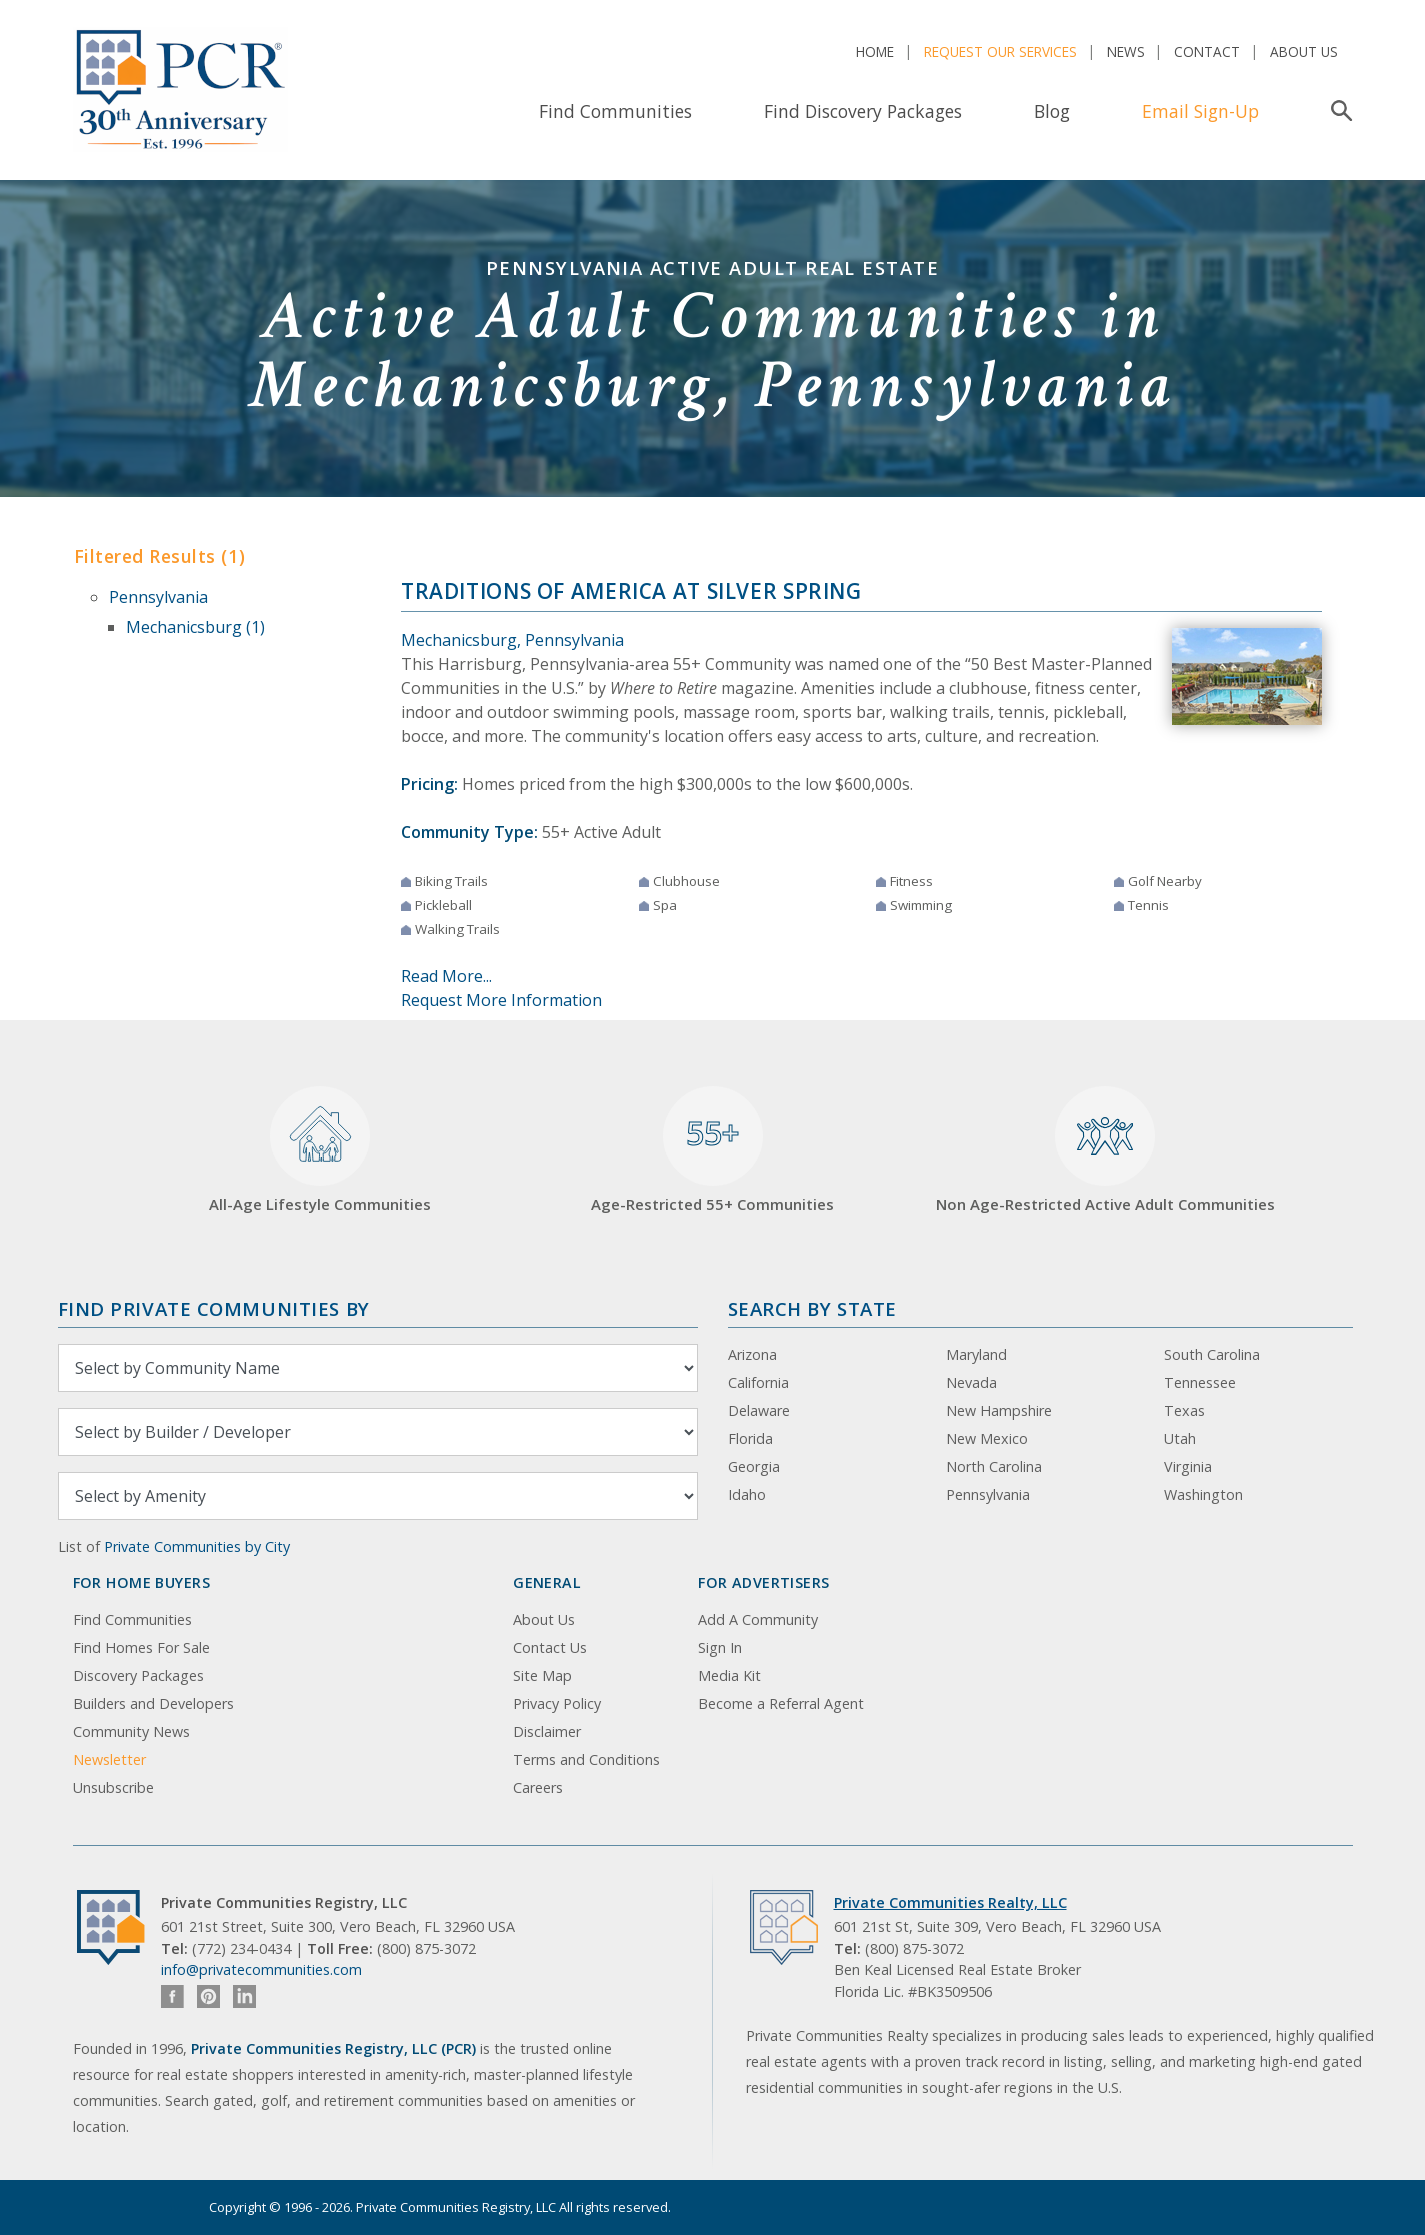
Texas (1184, 1410)
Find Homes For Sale (141, 1647)
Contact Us (550, 1647)
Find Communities (615, 111)
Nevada (971, 1382)
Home (875, 51)
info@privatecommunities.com (261, 1969)
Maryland (976, 1354)
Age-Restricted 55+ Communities (712, 1150)
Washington (1203, 1494)
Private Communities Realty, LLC (950, 1902)
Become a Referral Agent (781, 1703)
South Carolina (1212, 1354)
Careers (538, 1787)
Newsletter (109, 1759)
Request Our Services (1000, 51)
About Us (1304, 51)
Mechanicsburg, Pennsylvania (512, 640)
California (758, 1382)
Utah (1180, 1438)
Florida (750, 1438)
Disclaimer (547, 1731)
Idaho (747, 1494)
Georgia (754, 1466)
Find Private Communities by (214, 1308)
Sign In (720, 1647)
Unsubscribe (113, 1787)
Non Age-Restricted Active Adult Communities (1105, 1150)
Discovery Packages (138, 1675)
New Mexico (987, 1438)
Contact (1207, 51)
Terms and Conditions (586, 1759)
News (1126, 51)
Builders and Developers (153, 1703)
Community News (131, 1731)
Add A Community (758, 1619)
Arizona (752, 1354)
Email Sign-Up (1200, 111)
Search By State (812, 1308)
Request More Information (501, 1000)
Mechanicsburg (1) (195, 627)
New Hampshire (999, 1410)
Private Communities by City (197, 1546)
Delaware (759, 1410)
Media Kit (729, 1675)
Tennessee (1200, 1382)
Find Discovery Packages (863, 111)
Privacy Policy (557, 1703)
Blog (1052, 111)
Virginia (1188, 1466)
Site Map (542, 1675)
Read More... (446, 976)
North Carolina (994, 1466)
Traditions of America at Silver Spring (631, 591)
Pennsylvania (158, 597)
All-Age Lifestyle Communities (320, 1150)
